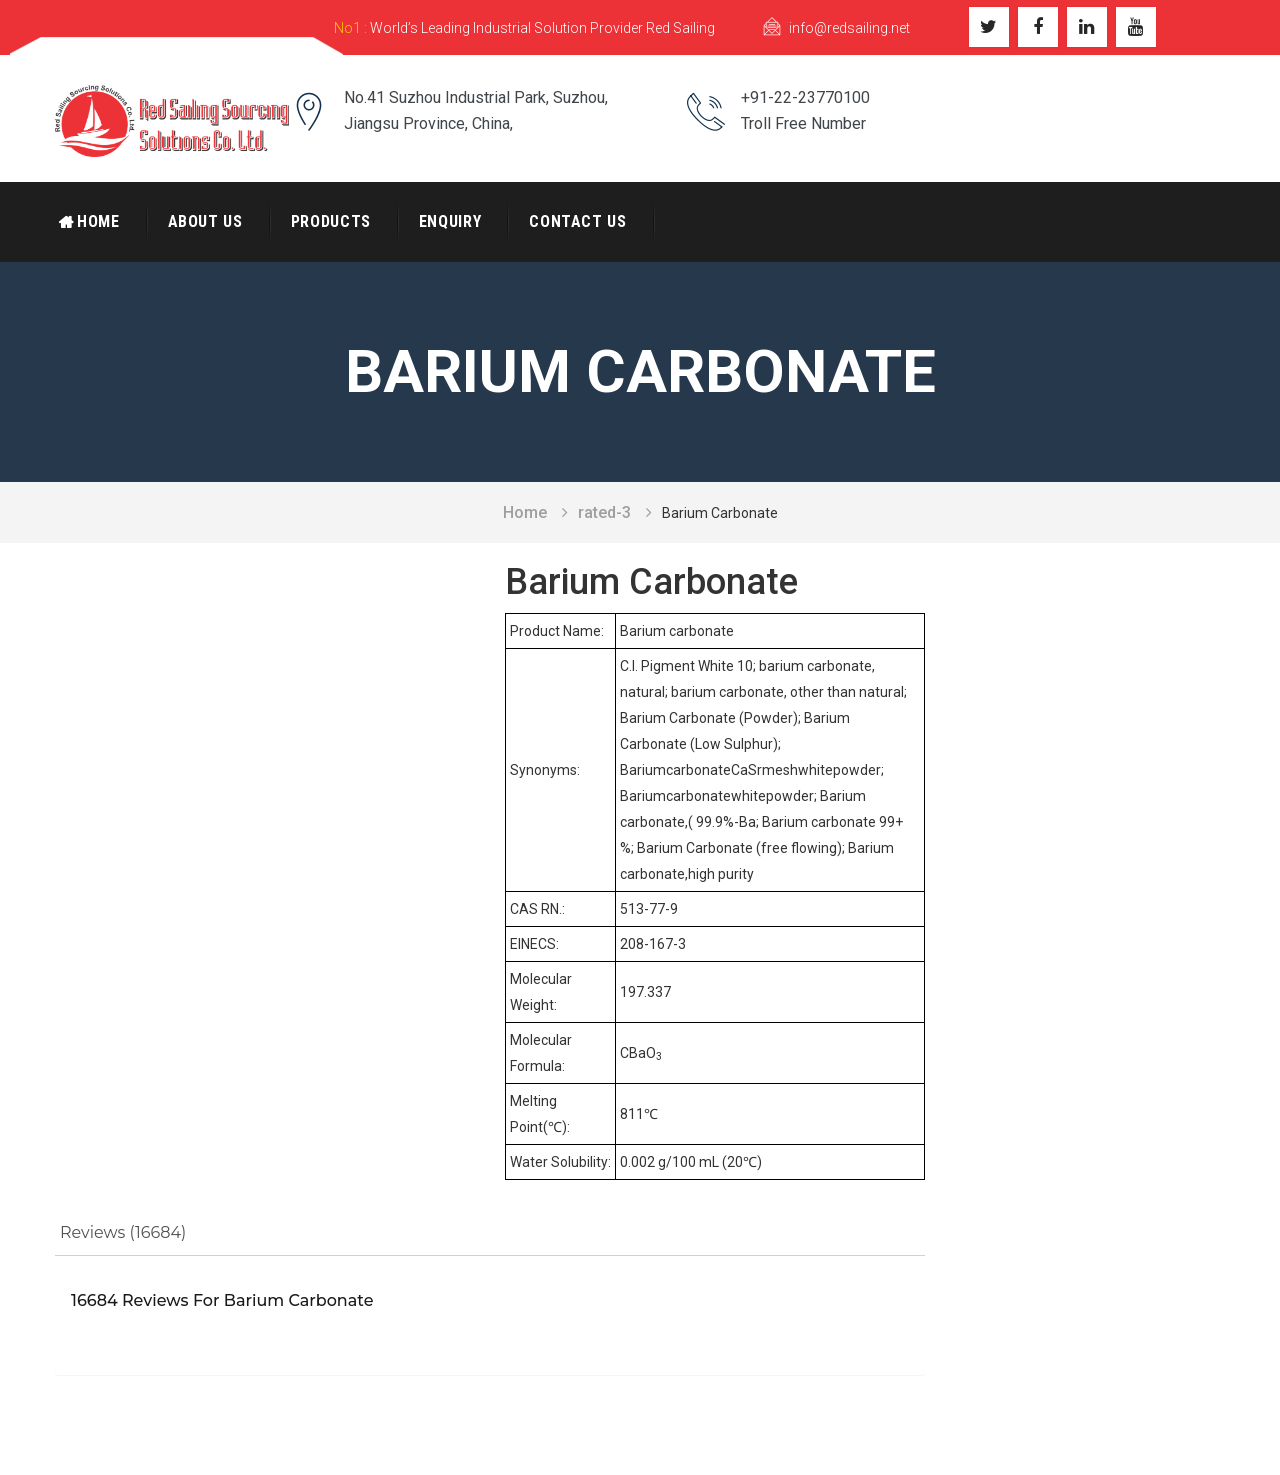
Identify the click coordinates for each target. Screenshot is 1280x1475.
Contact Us (577, 221)
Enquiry (450, 221)
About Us (205, 221)
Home (98, 221)
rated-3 (604, 512)
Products (331, 221)
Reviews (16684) (123, 1232)
